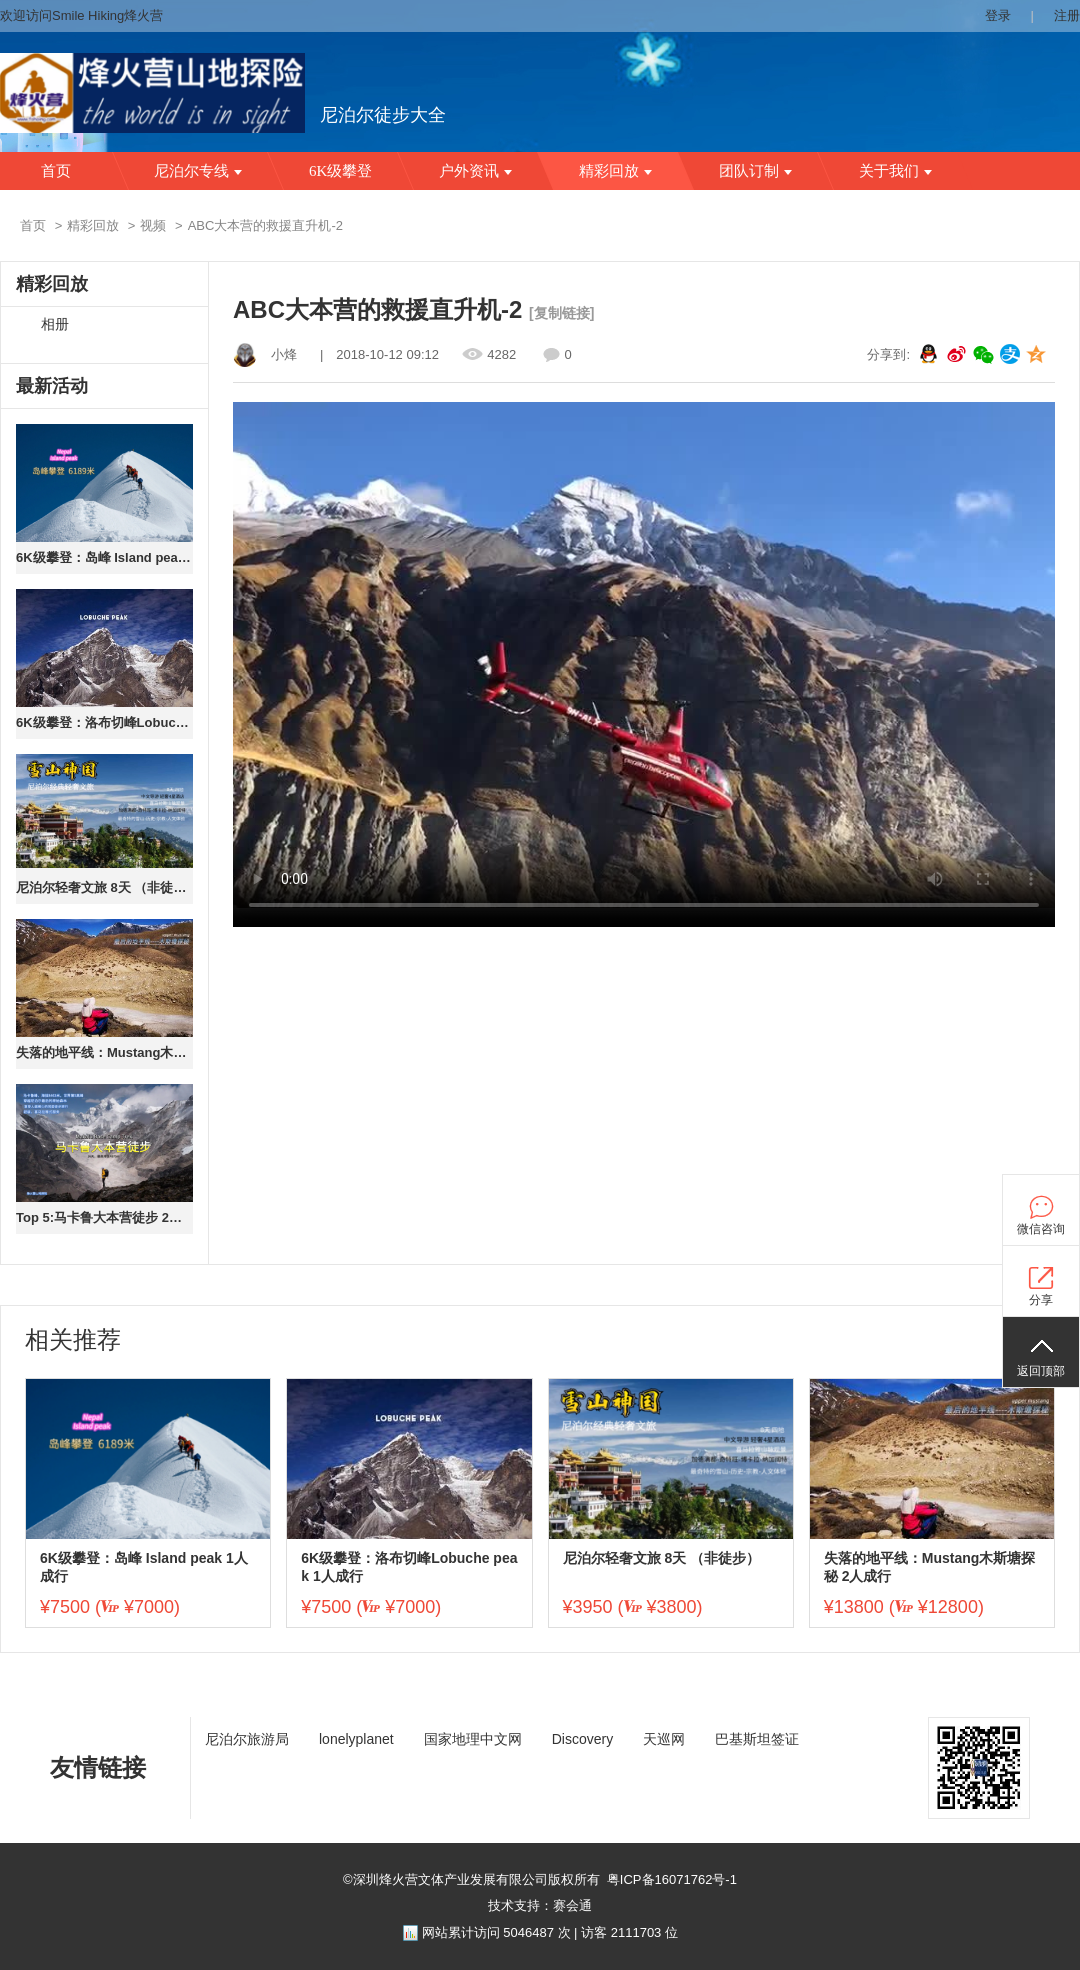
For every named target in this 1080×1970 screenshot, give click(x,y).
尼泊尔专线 (198, 171)
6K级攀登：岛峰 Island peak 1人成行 (104, 557)
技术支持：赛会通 (540, 1905)
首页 (56, 171)
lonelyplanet (356, 1739)
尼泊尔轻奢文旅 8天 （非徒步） (104, 887)
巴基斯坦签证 (757, 1739)
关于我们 (895, 171)
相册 (55, 324)
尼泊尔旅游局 (247, 1739)
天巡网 (664, 1739)
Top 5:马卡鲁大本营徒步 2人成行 (104, 1217)
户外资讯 (475, 171)
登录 (998, 15)
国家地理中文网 (473, 1739)
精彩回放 (615, 171)
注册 (1067, 15)
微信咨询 (1041, 1229)
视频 (153, 225)
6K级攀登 (340, 171)
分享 (1041, 1300)
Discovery (582, 1739)
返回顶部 (1041, 1371)
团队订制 (755, 171)
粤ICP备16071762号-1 (672, 1879)
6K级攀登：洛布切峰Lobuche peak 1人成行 (104, 722)
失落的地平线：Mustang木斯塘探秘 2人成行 (104, 1052)
